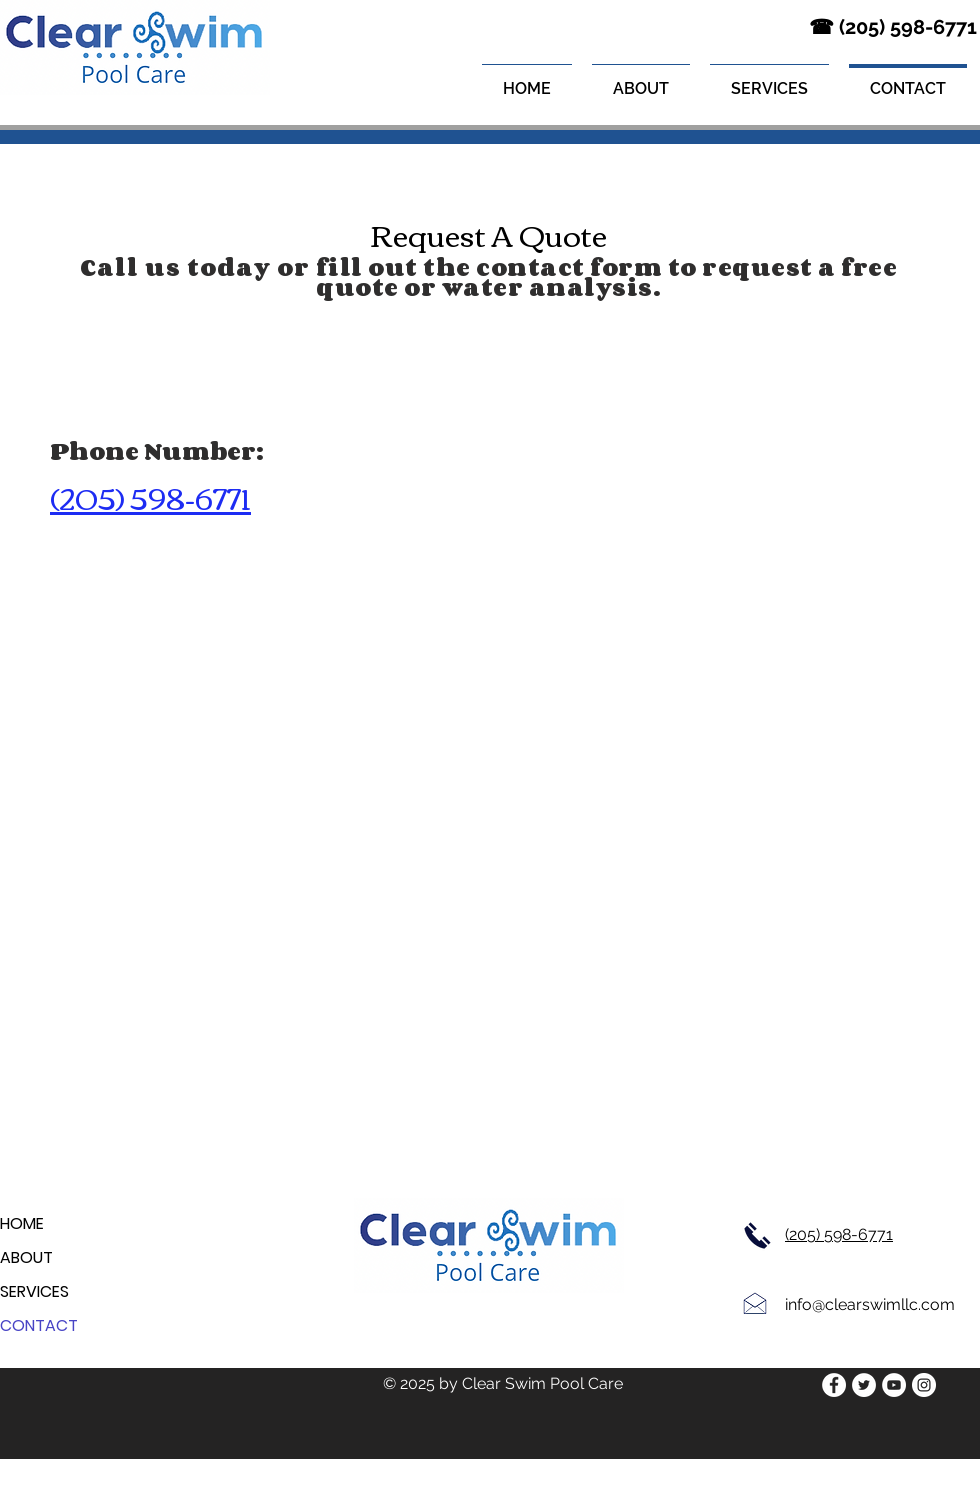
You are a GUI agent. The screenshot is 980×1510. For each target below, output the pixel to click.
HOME (22, 1223)
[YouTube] (894, 1385)
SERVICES (34, 1291)
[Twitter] (864, 1385)
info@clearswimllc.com (870, 1304)
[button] (769, 79)
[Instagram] (924, 1385)
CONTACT (39, 1325)
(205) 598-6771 (839, 1234)
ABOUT (26, 1257)
